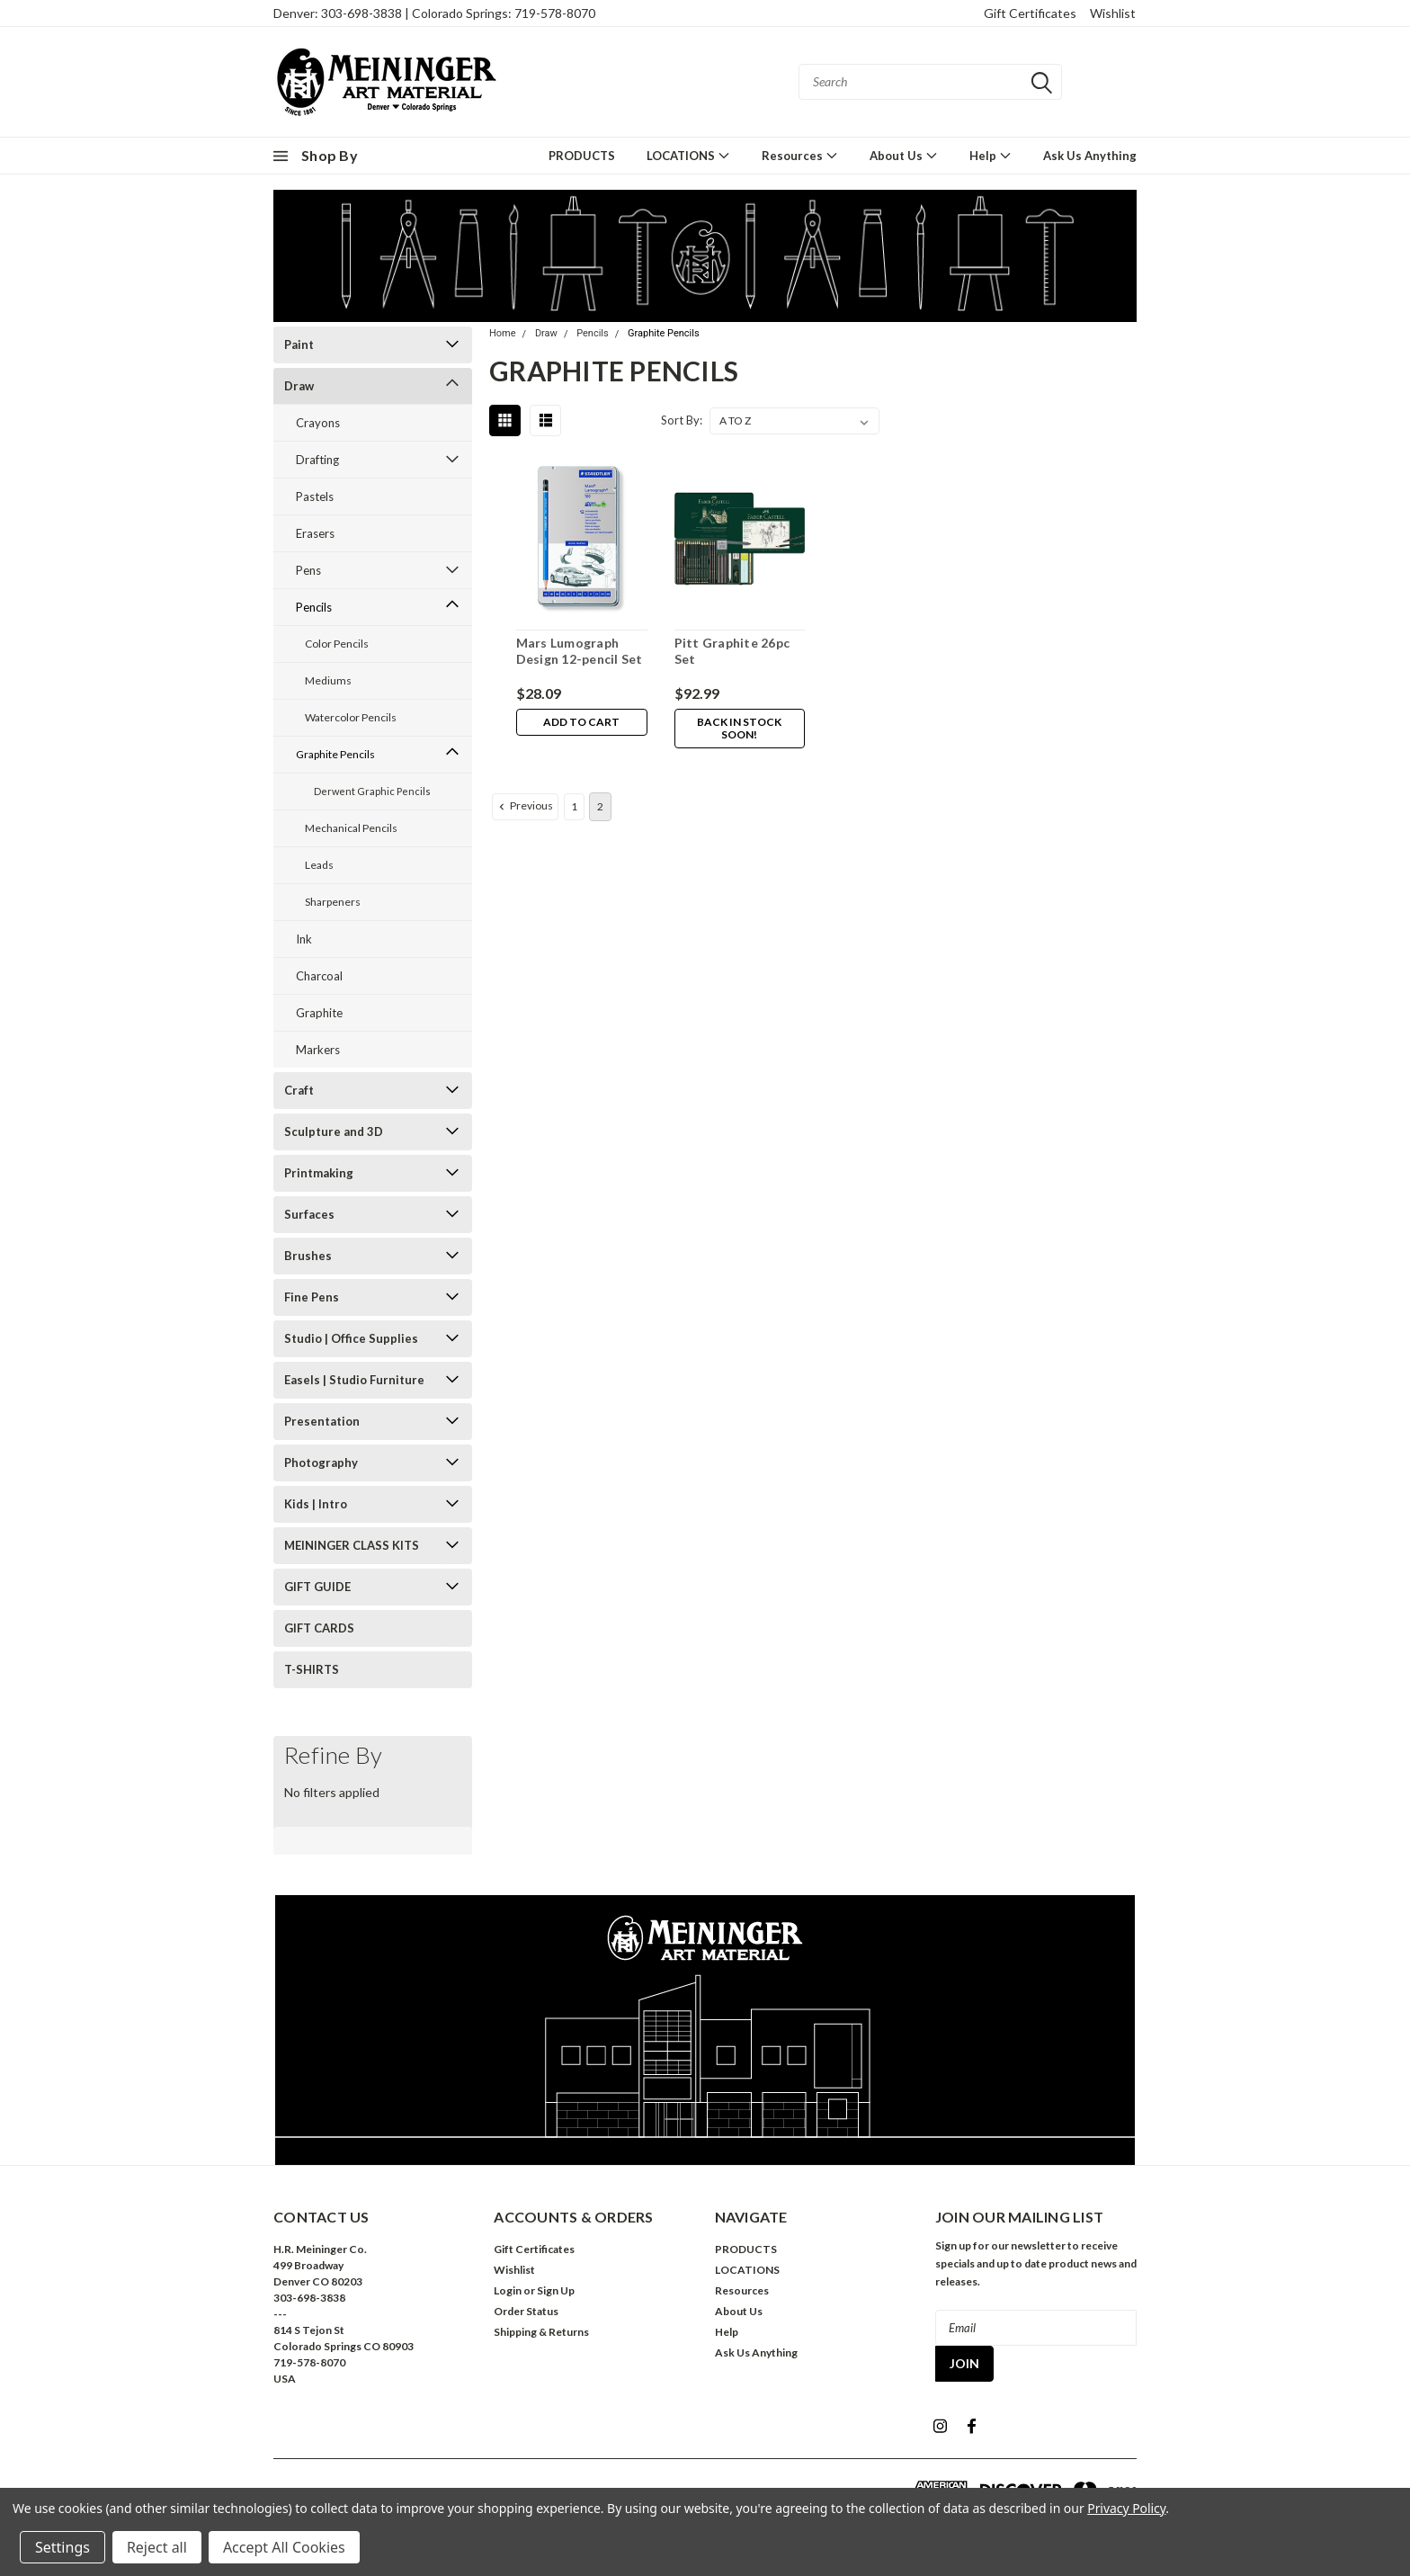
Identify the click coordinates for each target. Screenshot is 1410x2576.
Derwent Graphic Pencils (372, 791)
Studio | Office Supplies (351, 1338)
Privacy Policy (1126, 2508)
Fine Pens (311, 1297)
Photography (321, 1462)
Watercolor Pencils (351, 717)
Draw (299, 386)
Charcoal (319, 976)
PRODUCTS (582, 155)
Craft (299, 1090)
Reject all (157, 2547)
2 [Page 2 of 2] (600, 806)
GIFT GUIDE (317, 1586)
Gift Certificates (1030, 13)
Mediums (328, 680)
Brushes (308, 1255)
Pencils (314, 607)
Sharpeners (333, 901)
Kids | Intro (315, 1504)
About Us (904, 155)
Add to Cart (581, 722)
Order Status (526, 2311)
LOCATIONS (688, 155)
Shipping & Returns (541, 2332)
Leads (319, 865)
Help (990, 155)
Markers (318, 1049)
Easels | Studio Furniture (354, 1380)
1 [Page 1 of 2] (574, 806)
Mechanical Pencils (351, 828)
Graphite (319, 1013)
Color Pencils (337, 643)
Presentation (322, 1421)
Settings (62, 2547)
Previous (524, 806)
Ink (304, 939)
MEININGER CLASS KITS (351, 1545)
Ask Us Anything (1090, 155)
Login (508, 2290)
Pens (308, 570)
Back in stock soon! (739, 729)
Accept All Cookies (284, 2547)
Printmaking (318, 1173)
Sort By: (681, 420)
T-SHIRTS (311, 1669)
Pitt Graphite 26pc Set (732, 650)
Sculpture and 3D (333, 1131)
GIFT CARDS (319, 1628)
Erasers (315, 533)
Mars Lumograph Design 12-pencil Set (578, 650)
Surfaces (309, 1214)
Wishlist (1113, 13)
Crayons (318, 423)
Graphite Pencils (335, 754)
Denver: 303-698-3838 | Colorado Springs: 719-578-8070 (434, 13)
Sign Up (556, 2290)
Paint (299, 344)
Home (502, 333)
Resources (800, 155)
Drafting (317, 459)
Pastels (315, 496)
